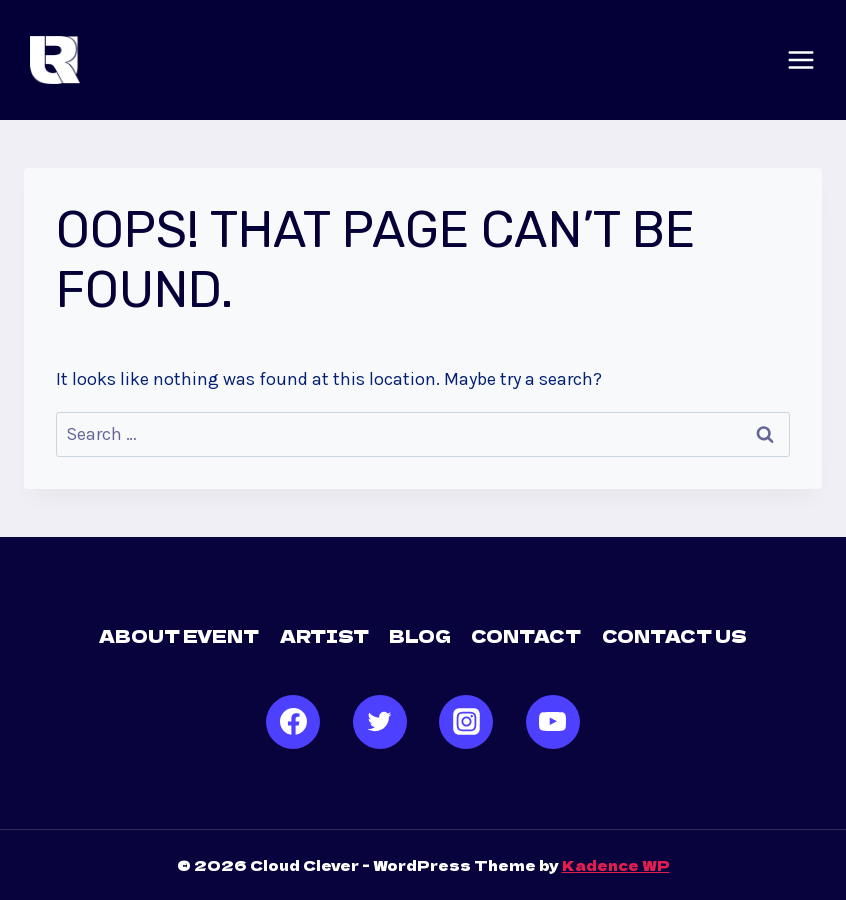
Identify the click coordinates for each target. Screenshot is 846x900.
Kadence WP (616, 865)
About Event (179, 635)
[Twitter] (380, 722)
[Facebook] (293, 722)
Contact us (674, 635)
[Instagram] (466, 722)
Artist (324, 635)
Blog (420, 635)
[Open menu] (801, 60)
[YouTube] (553, 722)
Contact (526, 635)
